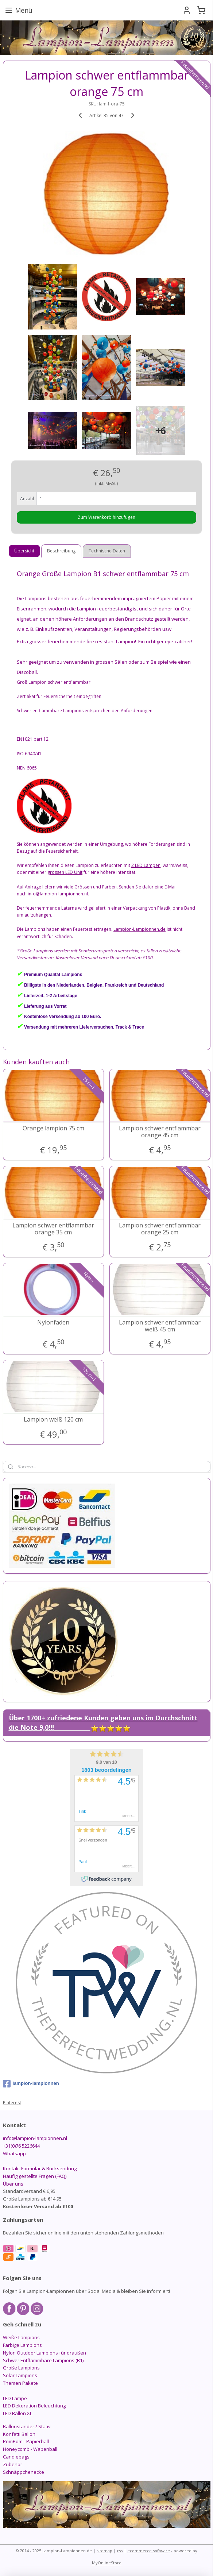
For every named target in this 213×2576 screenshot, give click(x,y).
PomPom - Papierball (26, 2441)
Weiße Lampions (21, 2337)
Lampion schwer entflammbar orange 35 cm (53, 1229)
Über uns (13, 2183)
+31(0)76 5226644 (21, 2146)
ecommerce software (148, 2550)
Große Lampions (21, 2367)
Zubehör (12, 2464)
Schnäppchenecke (23, 2472)
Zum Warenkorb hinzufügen (106, 517)
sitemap (104, 2550)
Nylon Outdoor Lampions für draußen (44, 2352)
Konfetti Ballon (19, 2434)
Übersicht (24, 551)
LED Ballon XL (17, 2413)
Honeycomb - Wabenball (30, 2449)
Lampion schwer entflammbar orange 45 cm (160, 1132)
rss (120, 2550)
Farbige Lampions (22, 2345)
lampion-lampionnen (31, 2083)
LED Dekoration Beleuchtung (34, 2405)
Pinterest (12, 2102)
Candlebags (16, 2456)
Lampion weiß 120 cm (53, 1419)
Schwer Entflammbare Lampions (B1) (43, 2360)
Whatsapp (14, 2153)
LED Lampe (15, 2398)
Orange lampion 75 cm (53, 1128)
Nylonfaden (53, 1322)
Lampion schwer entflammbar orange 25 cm (160, 1229)
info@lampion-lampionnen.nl (35, 2138)
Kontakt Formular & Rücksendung (40, 2168)
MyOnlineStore (106, 2562)
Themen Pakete (20, 2383)
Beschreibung (61, 551)
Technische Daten (107, 551)
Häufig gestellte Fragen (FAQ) (34, 2176)
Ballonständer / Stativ (26, 2426)
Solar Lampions (20, 2375)
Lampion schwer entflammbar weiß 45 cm (160, 1326)
